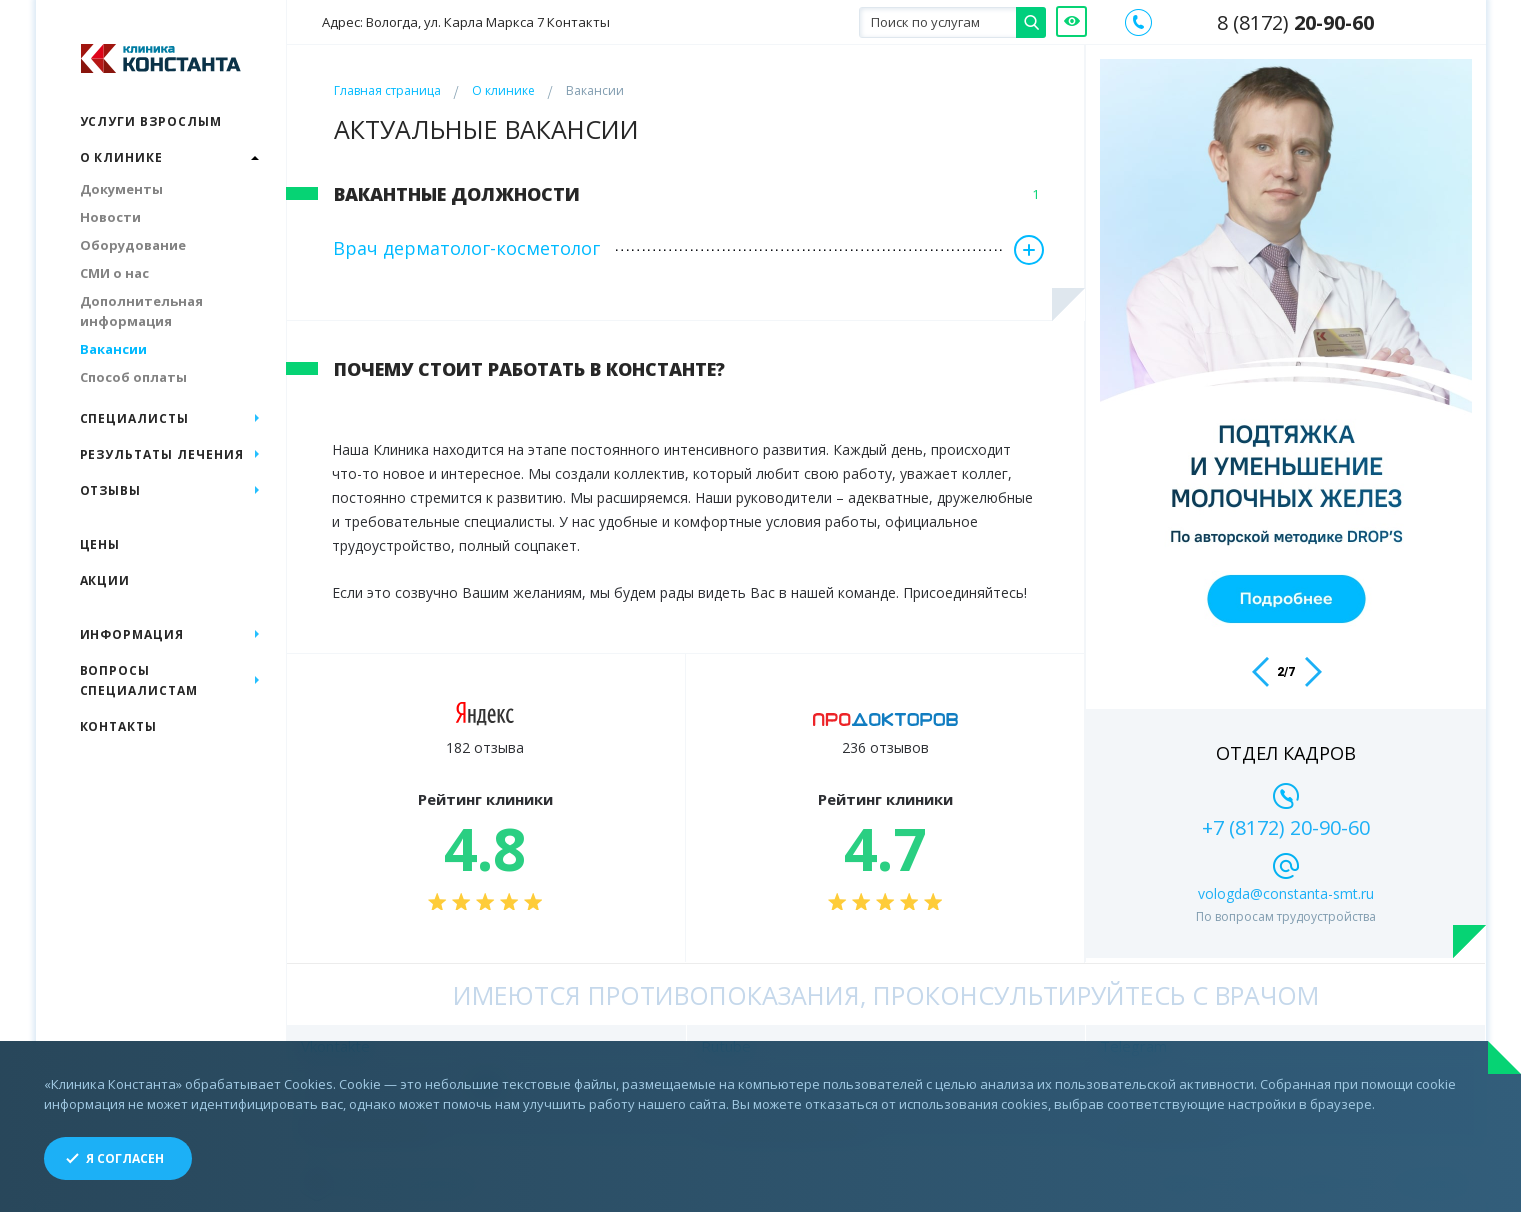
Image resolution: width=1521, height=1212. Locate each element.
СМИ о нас (114, 273)
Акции (105, 580)
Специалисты (135, 418)
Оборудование (133, 245)
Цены (100, 544)
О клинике (503, 90)
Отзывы (111, 490)
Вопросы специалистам (139, 680)
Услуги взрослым (151, 121)
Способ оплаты (133, 377)
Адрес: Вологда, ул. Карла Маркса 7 (466, 22)
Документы (121, 189)
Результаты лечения (162, 454)
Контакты (119, 726)
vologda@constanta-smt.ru (1286, 893)
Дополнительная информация (141, 311)
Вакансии (113, 349)
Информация (132, 634)
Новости (110, 217)
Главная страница (387, 90)
